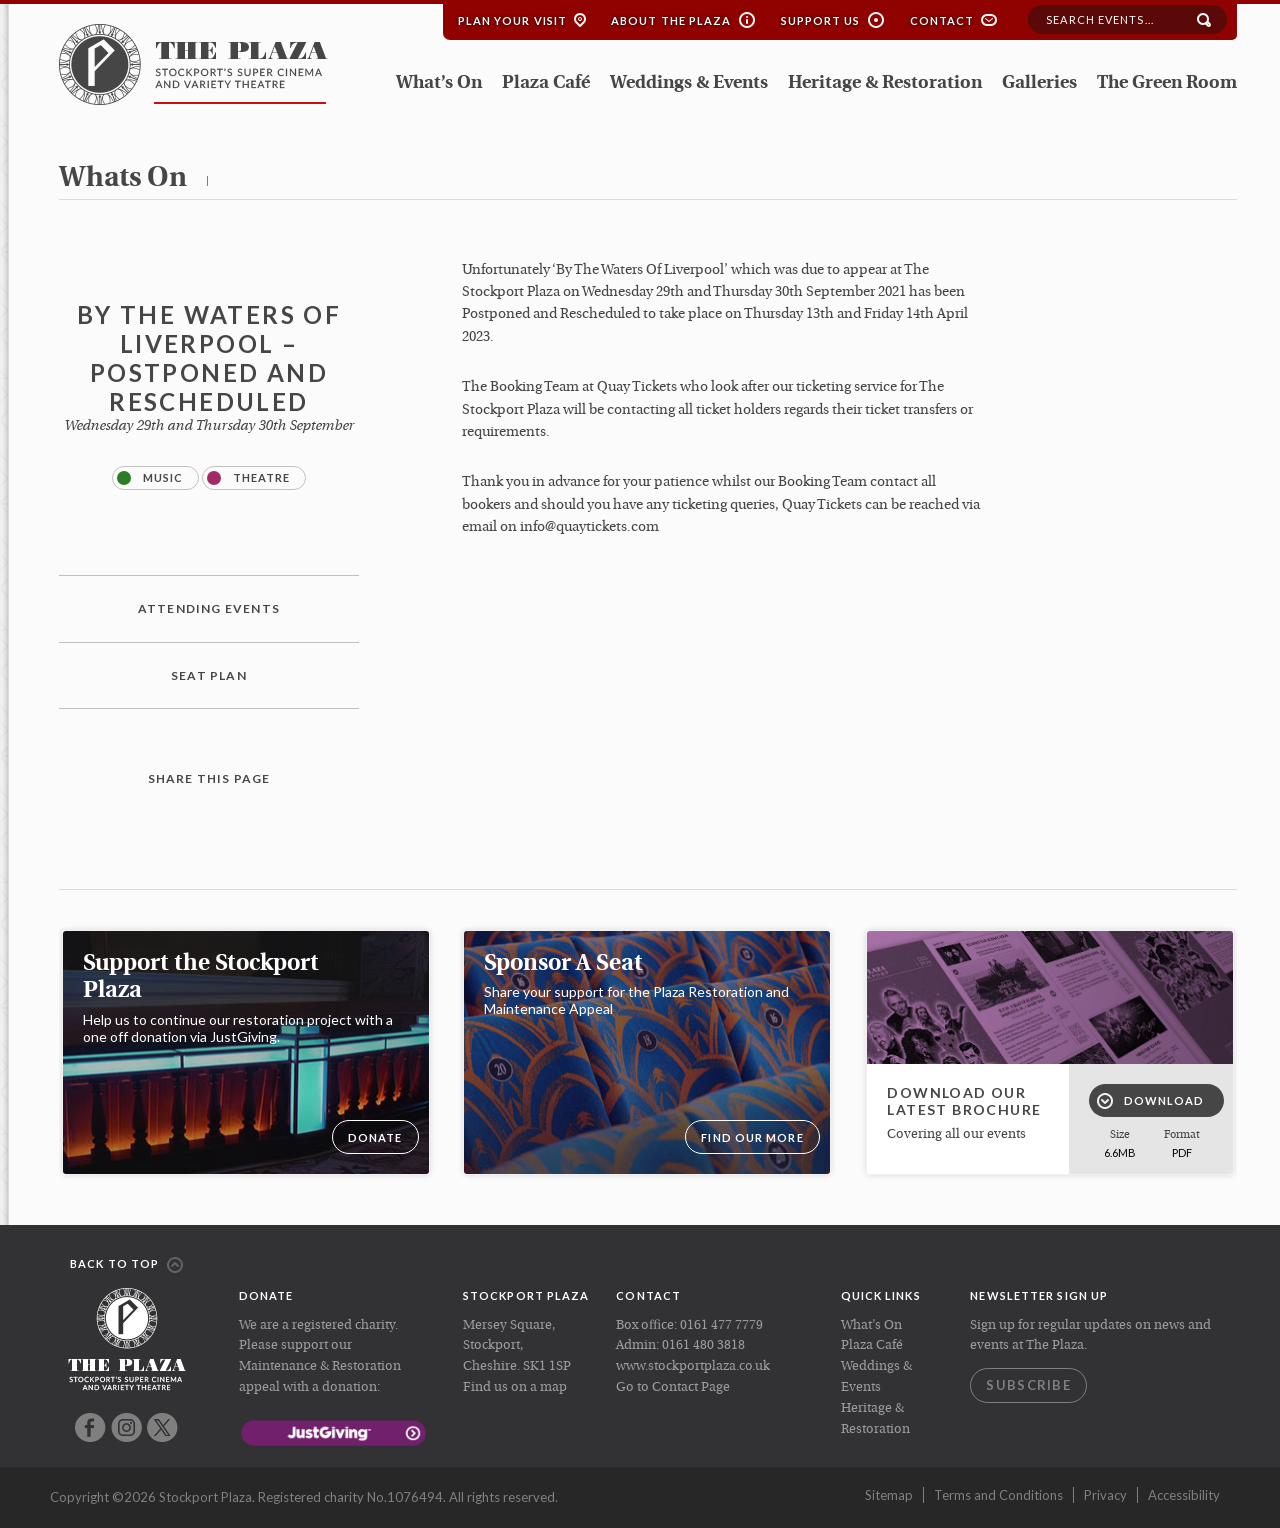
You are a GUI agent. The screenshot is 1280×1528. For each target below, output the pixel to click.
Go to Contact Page (673, 1387)
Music (150, 478)
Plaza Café (546, 83)
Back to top (126, 1265)
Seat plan (209, 675)
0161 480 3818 (703, 1345)
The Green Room (1167, 83)
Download (1151, 1101)
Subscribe (1028, 1385)
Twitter (162, 1427)
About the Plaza (671, 20)
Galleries (1039, 83)
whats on (123, 179)
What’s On (439, 83)
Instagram (126, 1427)
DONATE (375, 1137)
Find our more (752, 1137)
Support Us (821, 20)
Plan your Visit (513, 20)
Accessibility (1184, 1495)
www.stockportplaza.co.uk (693, 1366)
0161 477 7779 (721, 1325)
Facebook (90, 1427)
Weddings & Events (689, 83)
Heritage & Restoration (885, 83)
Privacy (1105, 1495)
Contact (942, 20)
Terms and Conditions (998, 1495)
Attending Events (209, 608)
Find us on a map (515, 1387)
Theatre (249, 478)
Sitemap (889, 1495)
